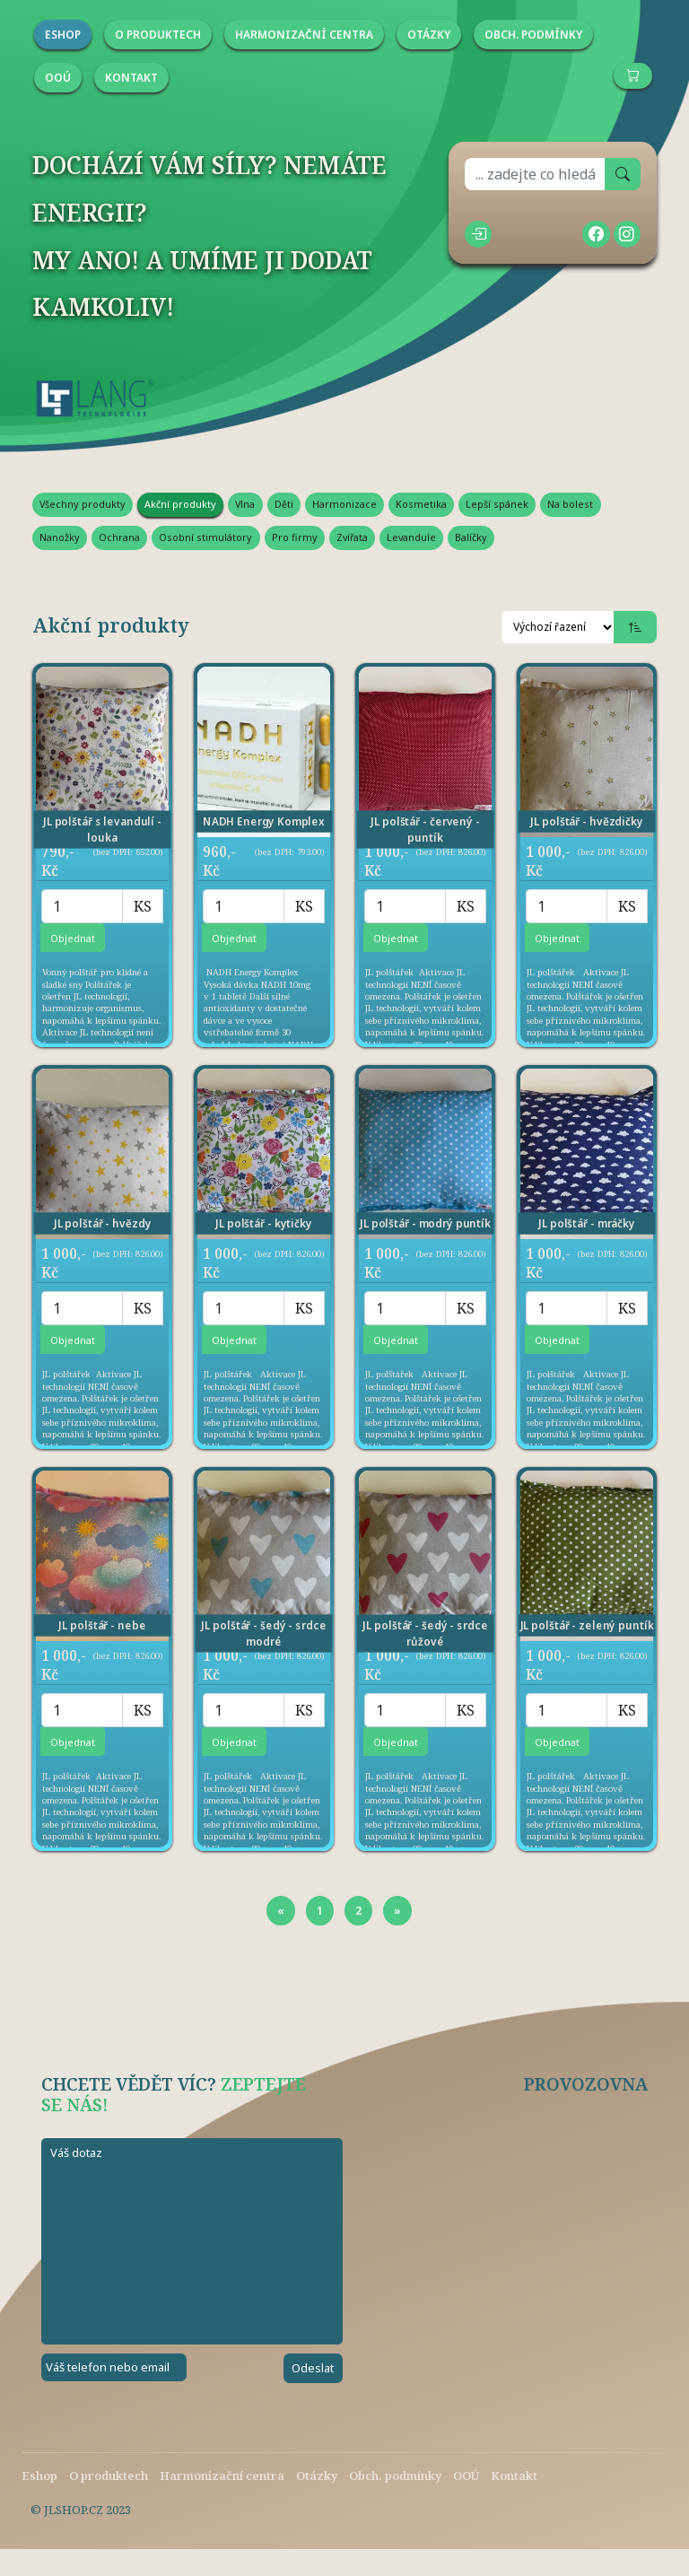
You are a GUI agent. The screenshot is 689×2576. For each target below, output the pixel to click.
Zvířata (352, 537)
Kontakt (514, 2475)
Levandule (411, 537)
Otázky (316, 2475)
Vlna (245, 504)
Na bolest (570, 504)
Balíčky (471, 537)
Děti (284, 504)
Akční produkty (180, 504)
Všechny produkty (82, 504)
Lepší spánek (497, 504)
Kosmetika (421, 504)
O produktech (108, 2475)
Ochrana (119, 537)
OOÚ (466, 2475)
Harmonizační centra (222, 2475)
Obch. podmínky (395, 2475)
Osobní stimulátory (205, 537)
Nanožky (59, 537)
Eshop (39, 2475)
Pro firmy (295, 537)
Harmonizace (344, 504)
